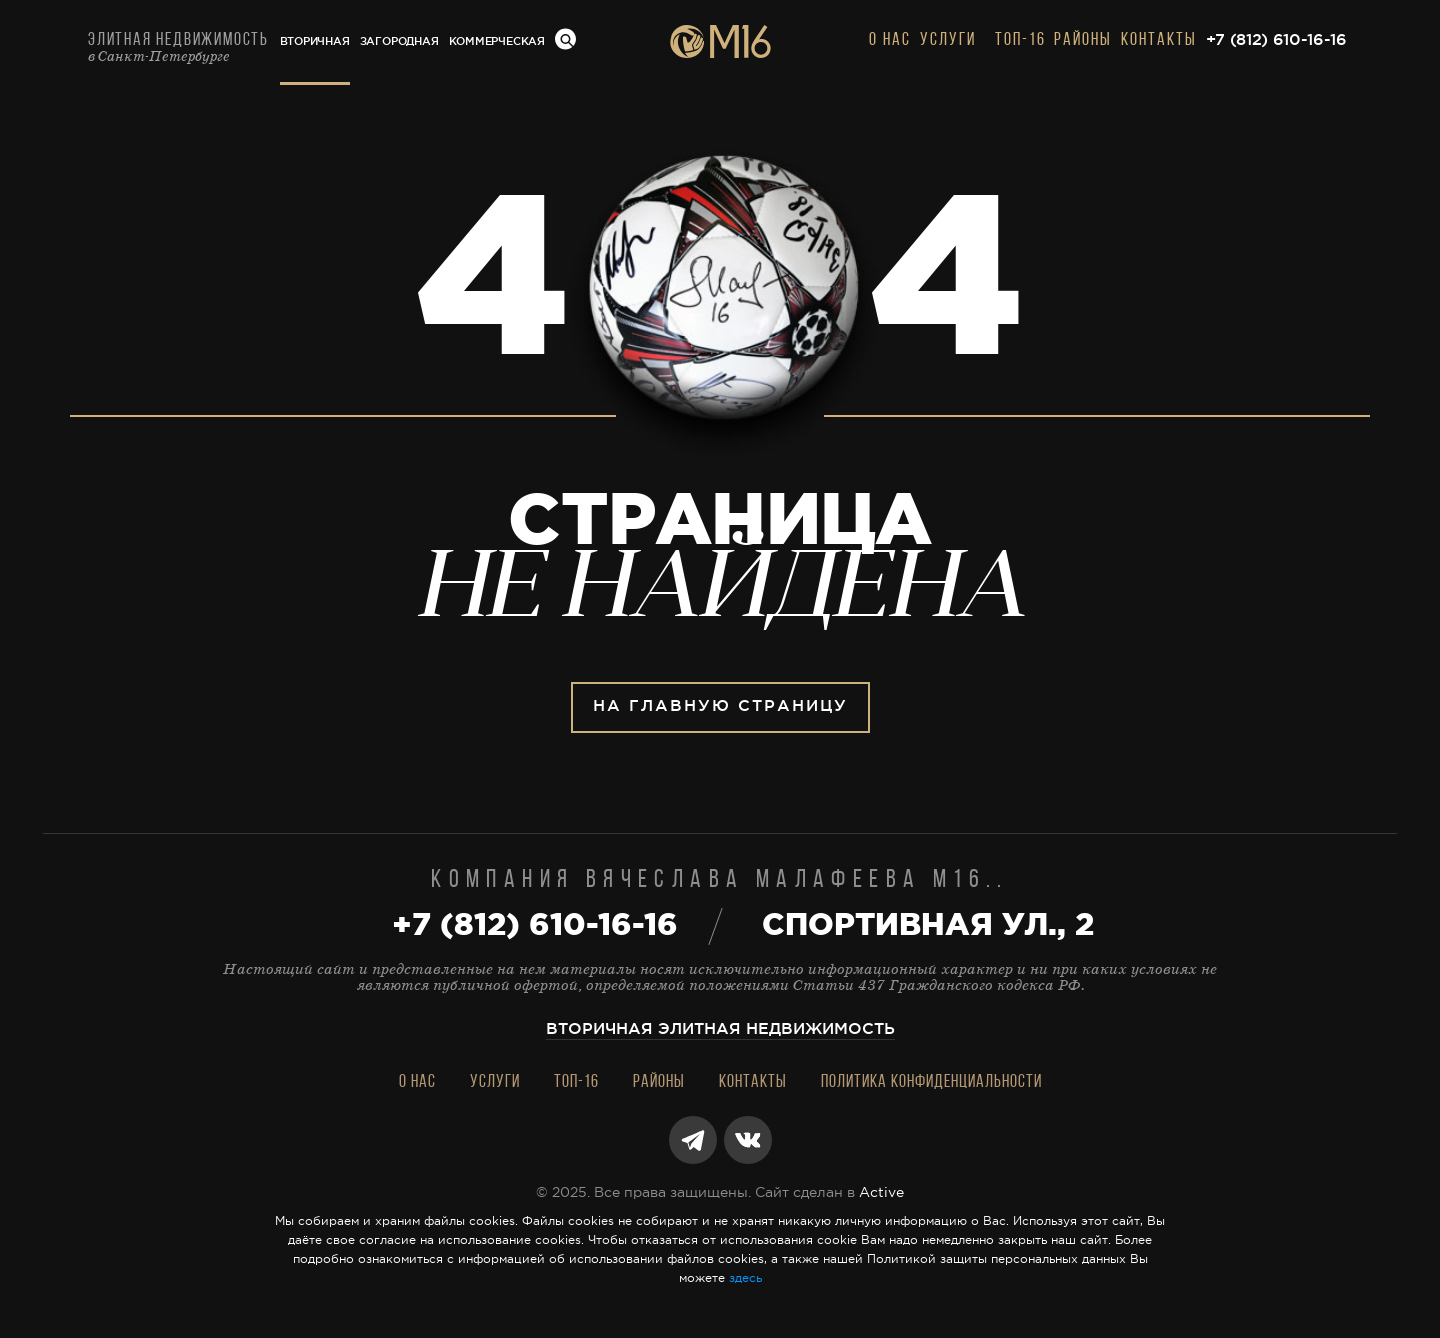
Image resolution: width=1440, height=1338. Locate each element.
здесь (745, 1278)
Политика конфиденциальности (931, 1082)
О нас (890, 40)
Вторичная (315, 42)
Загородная (399, 42)
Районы (1083, 40)
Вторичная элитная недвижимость (720, 1029)
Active (881, 1193)
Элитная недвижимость (178, 47)
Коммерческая (497, 42)
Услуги (948, 40)
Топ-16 (1020, 40)
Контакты (1159, 40)
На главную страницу (720, 706)
